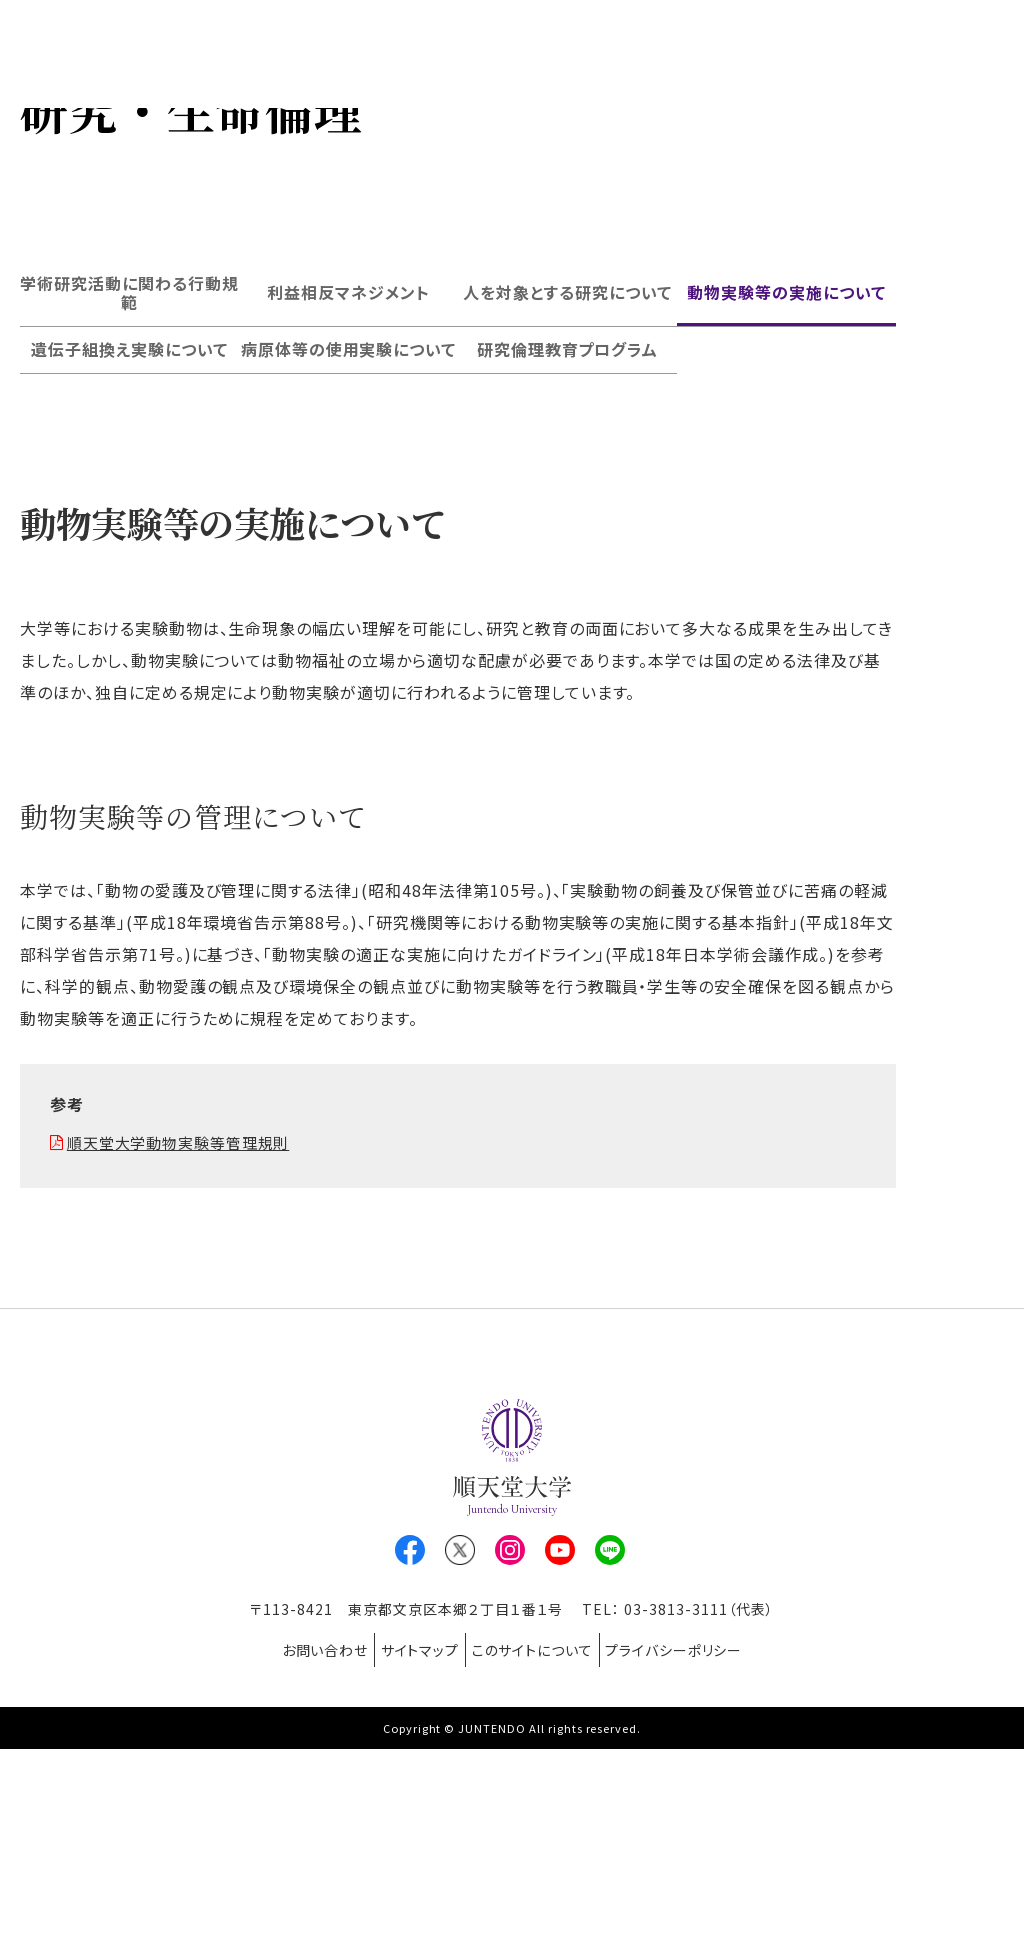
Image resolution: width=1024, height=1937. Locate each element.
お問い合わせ (299, 1846)
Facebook (410, 1754)
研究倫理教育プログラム (568, 553)
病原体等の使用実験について (348, 553)
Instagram (510, 1754)
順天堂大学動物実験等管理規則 (186, 1346)
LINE (610, 1754)
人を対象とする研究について (567, 496)
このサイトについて (541, 1846)
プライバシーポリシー (699, 1846)
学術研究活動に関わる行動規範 (129, 495)
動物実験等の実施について (786, 496)
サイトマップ (411, 1846)
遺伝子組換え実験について (129, 553)
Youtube (560, 1754)
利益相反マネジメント (348, 496)
